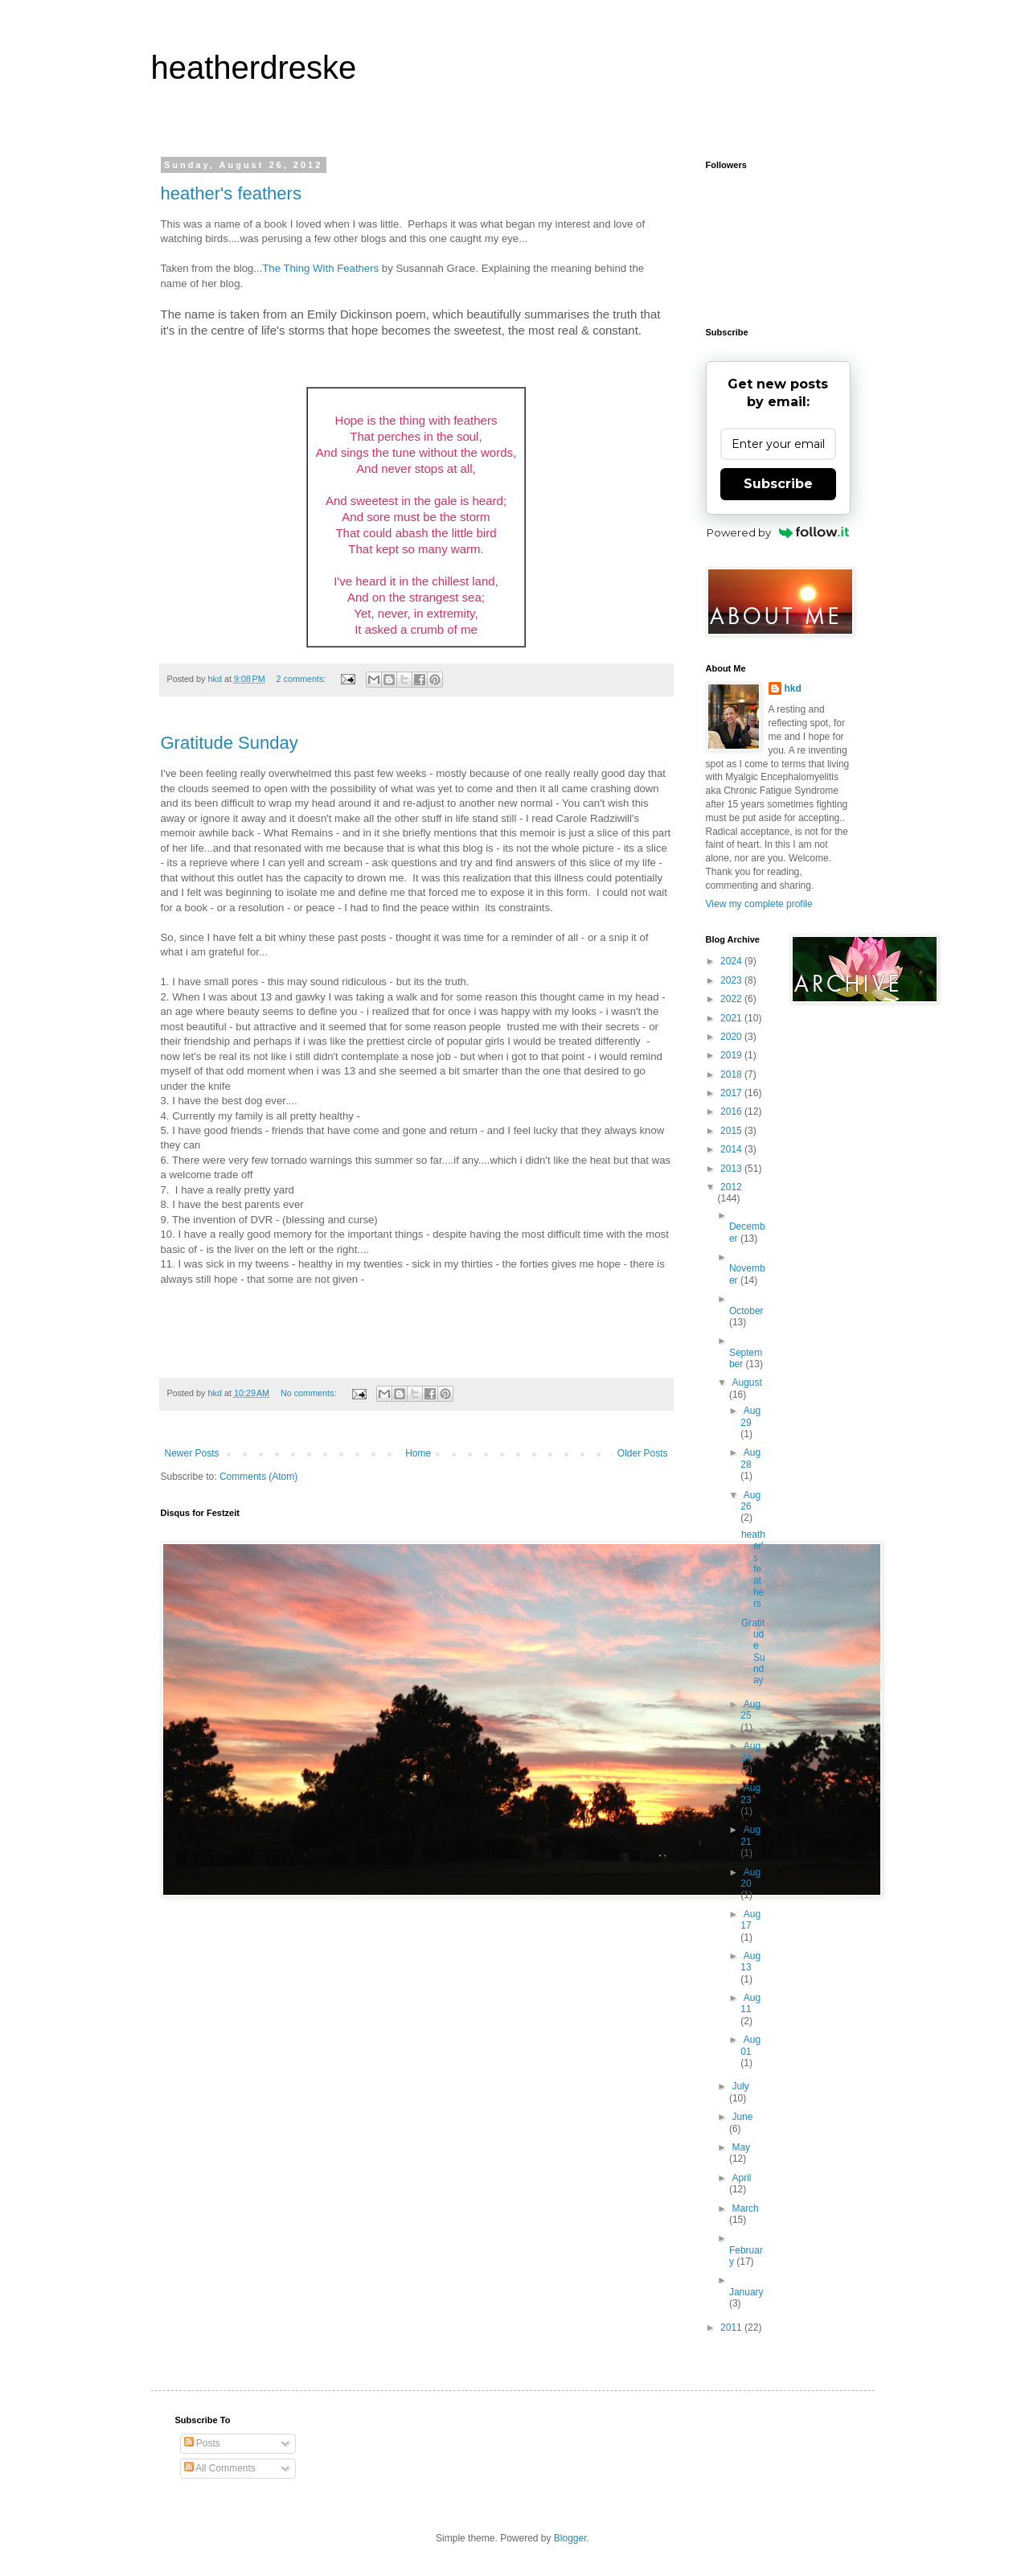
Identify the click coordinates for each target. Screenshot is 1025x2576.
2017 (732, 1093)
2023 (732, 980)
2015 (732, 1130)
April (741, 2178)
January (746, 2292)
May (741, 2147)
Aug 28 (750, 1458)
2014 (732, 1149)
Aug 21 (750, 1835)
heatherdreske (254, 67)
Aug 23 (750, 1793)
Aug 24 (750, 1751)
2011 (732, 2327)
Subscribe (778, 483)
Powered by (778, 532)
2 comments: (302, 679)
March (745, 2208)
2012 (731, 1187)
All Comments (220, 2468)
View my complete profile (759, 904)
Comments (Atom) (258, 1476)
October (746, 1311)
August (746, 1382)
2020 (732, 1036)
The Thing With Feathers (320, 268)
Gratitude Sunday (229, 743)
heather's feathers (231, 193)
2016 (732, 1111)
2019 (732, 1055)
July (740, 2086)
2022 (732, 999)
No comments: (310, 1393)
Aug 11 (750, 2003)
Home (418, 1453)
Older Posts (642, 1453)
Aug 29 (750, 1416)
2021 (732, 1018)
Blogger (570, 2538)
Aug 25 (750, 1710)
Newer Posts (192, 1453)
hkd (793, 688)
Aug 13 (750, 1961)
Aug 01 (750, 2045)
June (742, 2116)
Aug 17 (750, 1919)
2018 (732, 1074)
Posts (202, 2443)
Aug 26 (750, 1500)
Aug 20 (750, 1878)
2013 (732, 1168)
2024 (732, 961)
